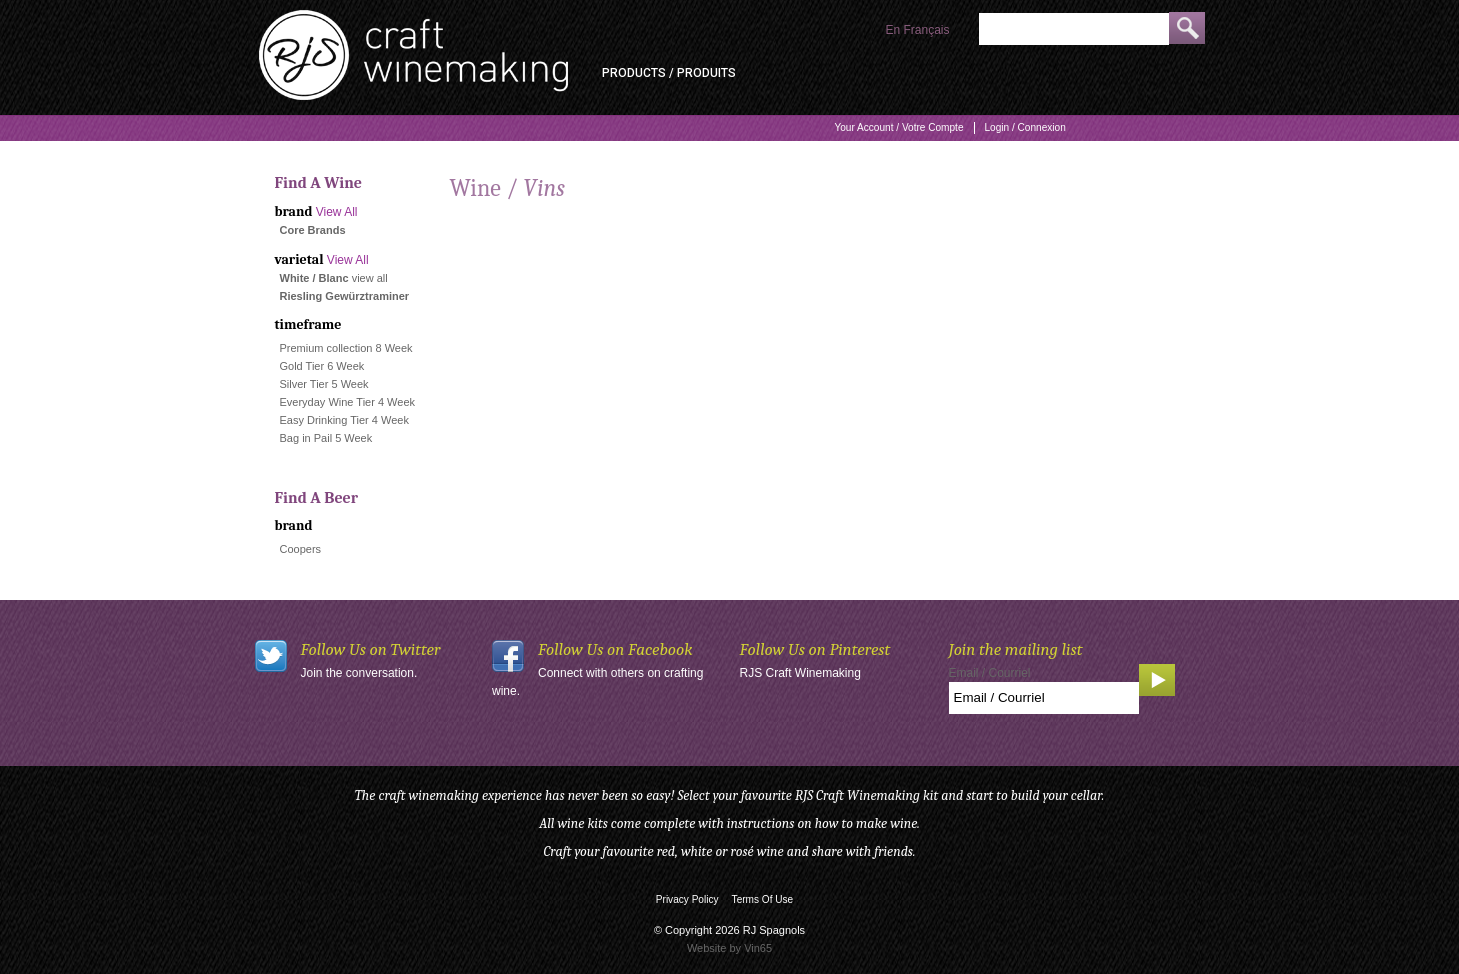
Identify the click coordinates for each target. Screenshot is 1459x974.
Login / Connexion (1025, 127)
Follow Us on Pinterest (815, 649)
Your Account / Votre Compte (898, 127)
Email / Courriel (990, 673)
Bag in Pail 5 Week (326, 438)
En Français (917, 30)
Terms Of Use (763, 899)
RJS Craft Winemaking (800, 673)
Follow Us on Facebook (615, 649)
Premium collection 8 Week (346, 348)
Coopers (301, 549)
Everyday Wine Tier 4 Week (348, 402)
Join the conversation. (359, 673)
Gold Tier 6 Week (322, 366)
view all (370, 278)
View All (337, 212)
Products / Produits (669, 73)
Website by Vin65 (729, 948)
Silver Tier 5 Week (324, 384)
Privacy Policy (687, 899)
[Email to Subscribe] (1044, 698)
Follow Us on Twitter (371, 649)
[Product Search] (1074, 29)
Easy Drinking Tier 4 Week (344, 420)
